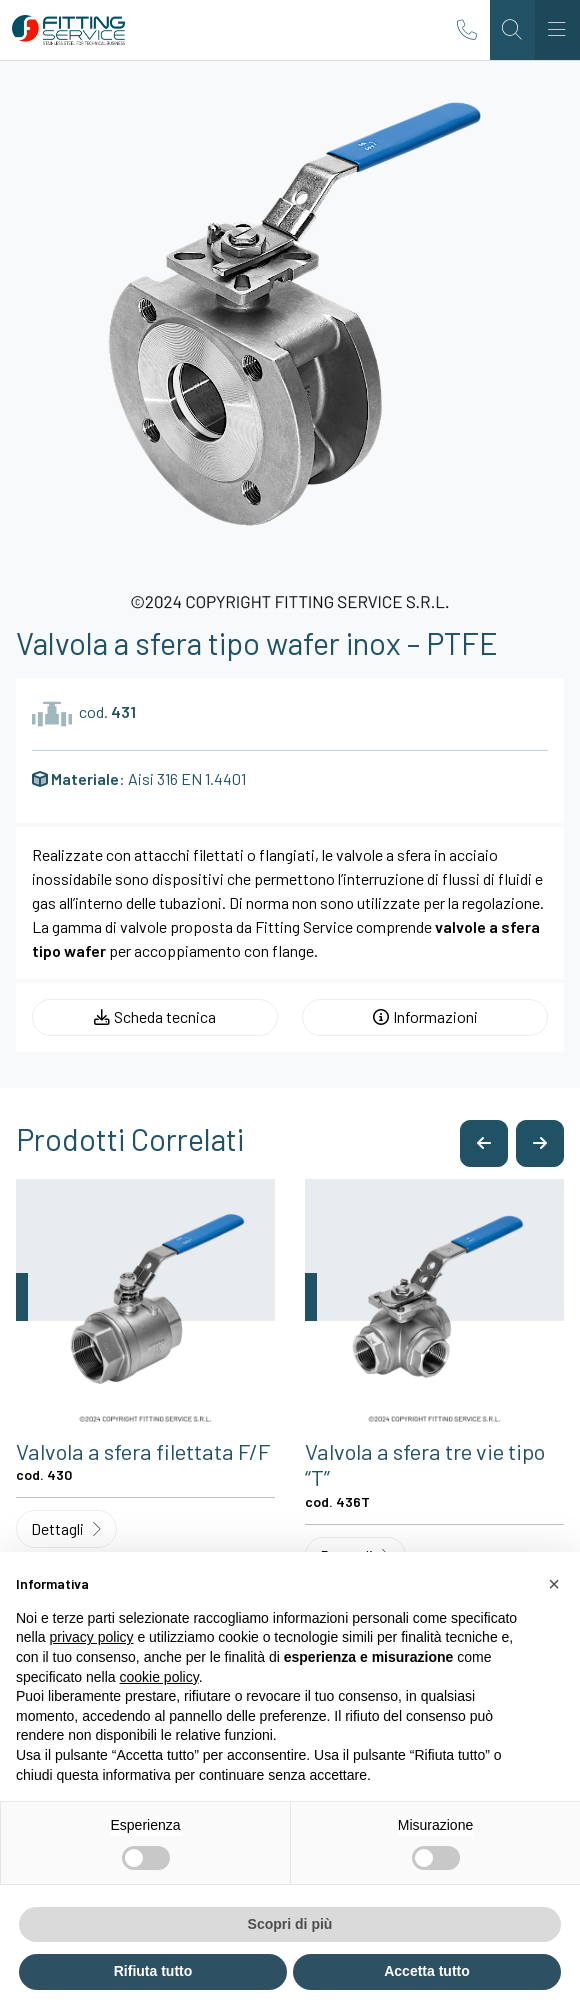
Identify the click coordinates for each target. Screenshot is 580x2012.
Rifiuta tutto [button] (153, 1971)
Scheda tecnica (155, 1016)
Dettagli (66, 1528)
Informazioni (425, 1016)
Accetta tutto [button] (427, 1971)
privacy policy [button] (91, 1637)
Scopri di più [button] (290, 1924)
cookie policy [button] (159, 1677)
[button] (484, 1143)
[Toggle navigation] (557, 30)
